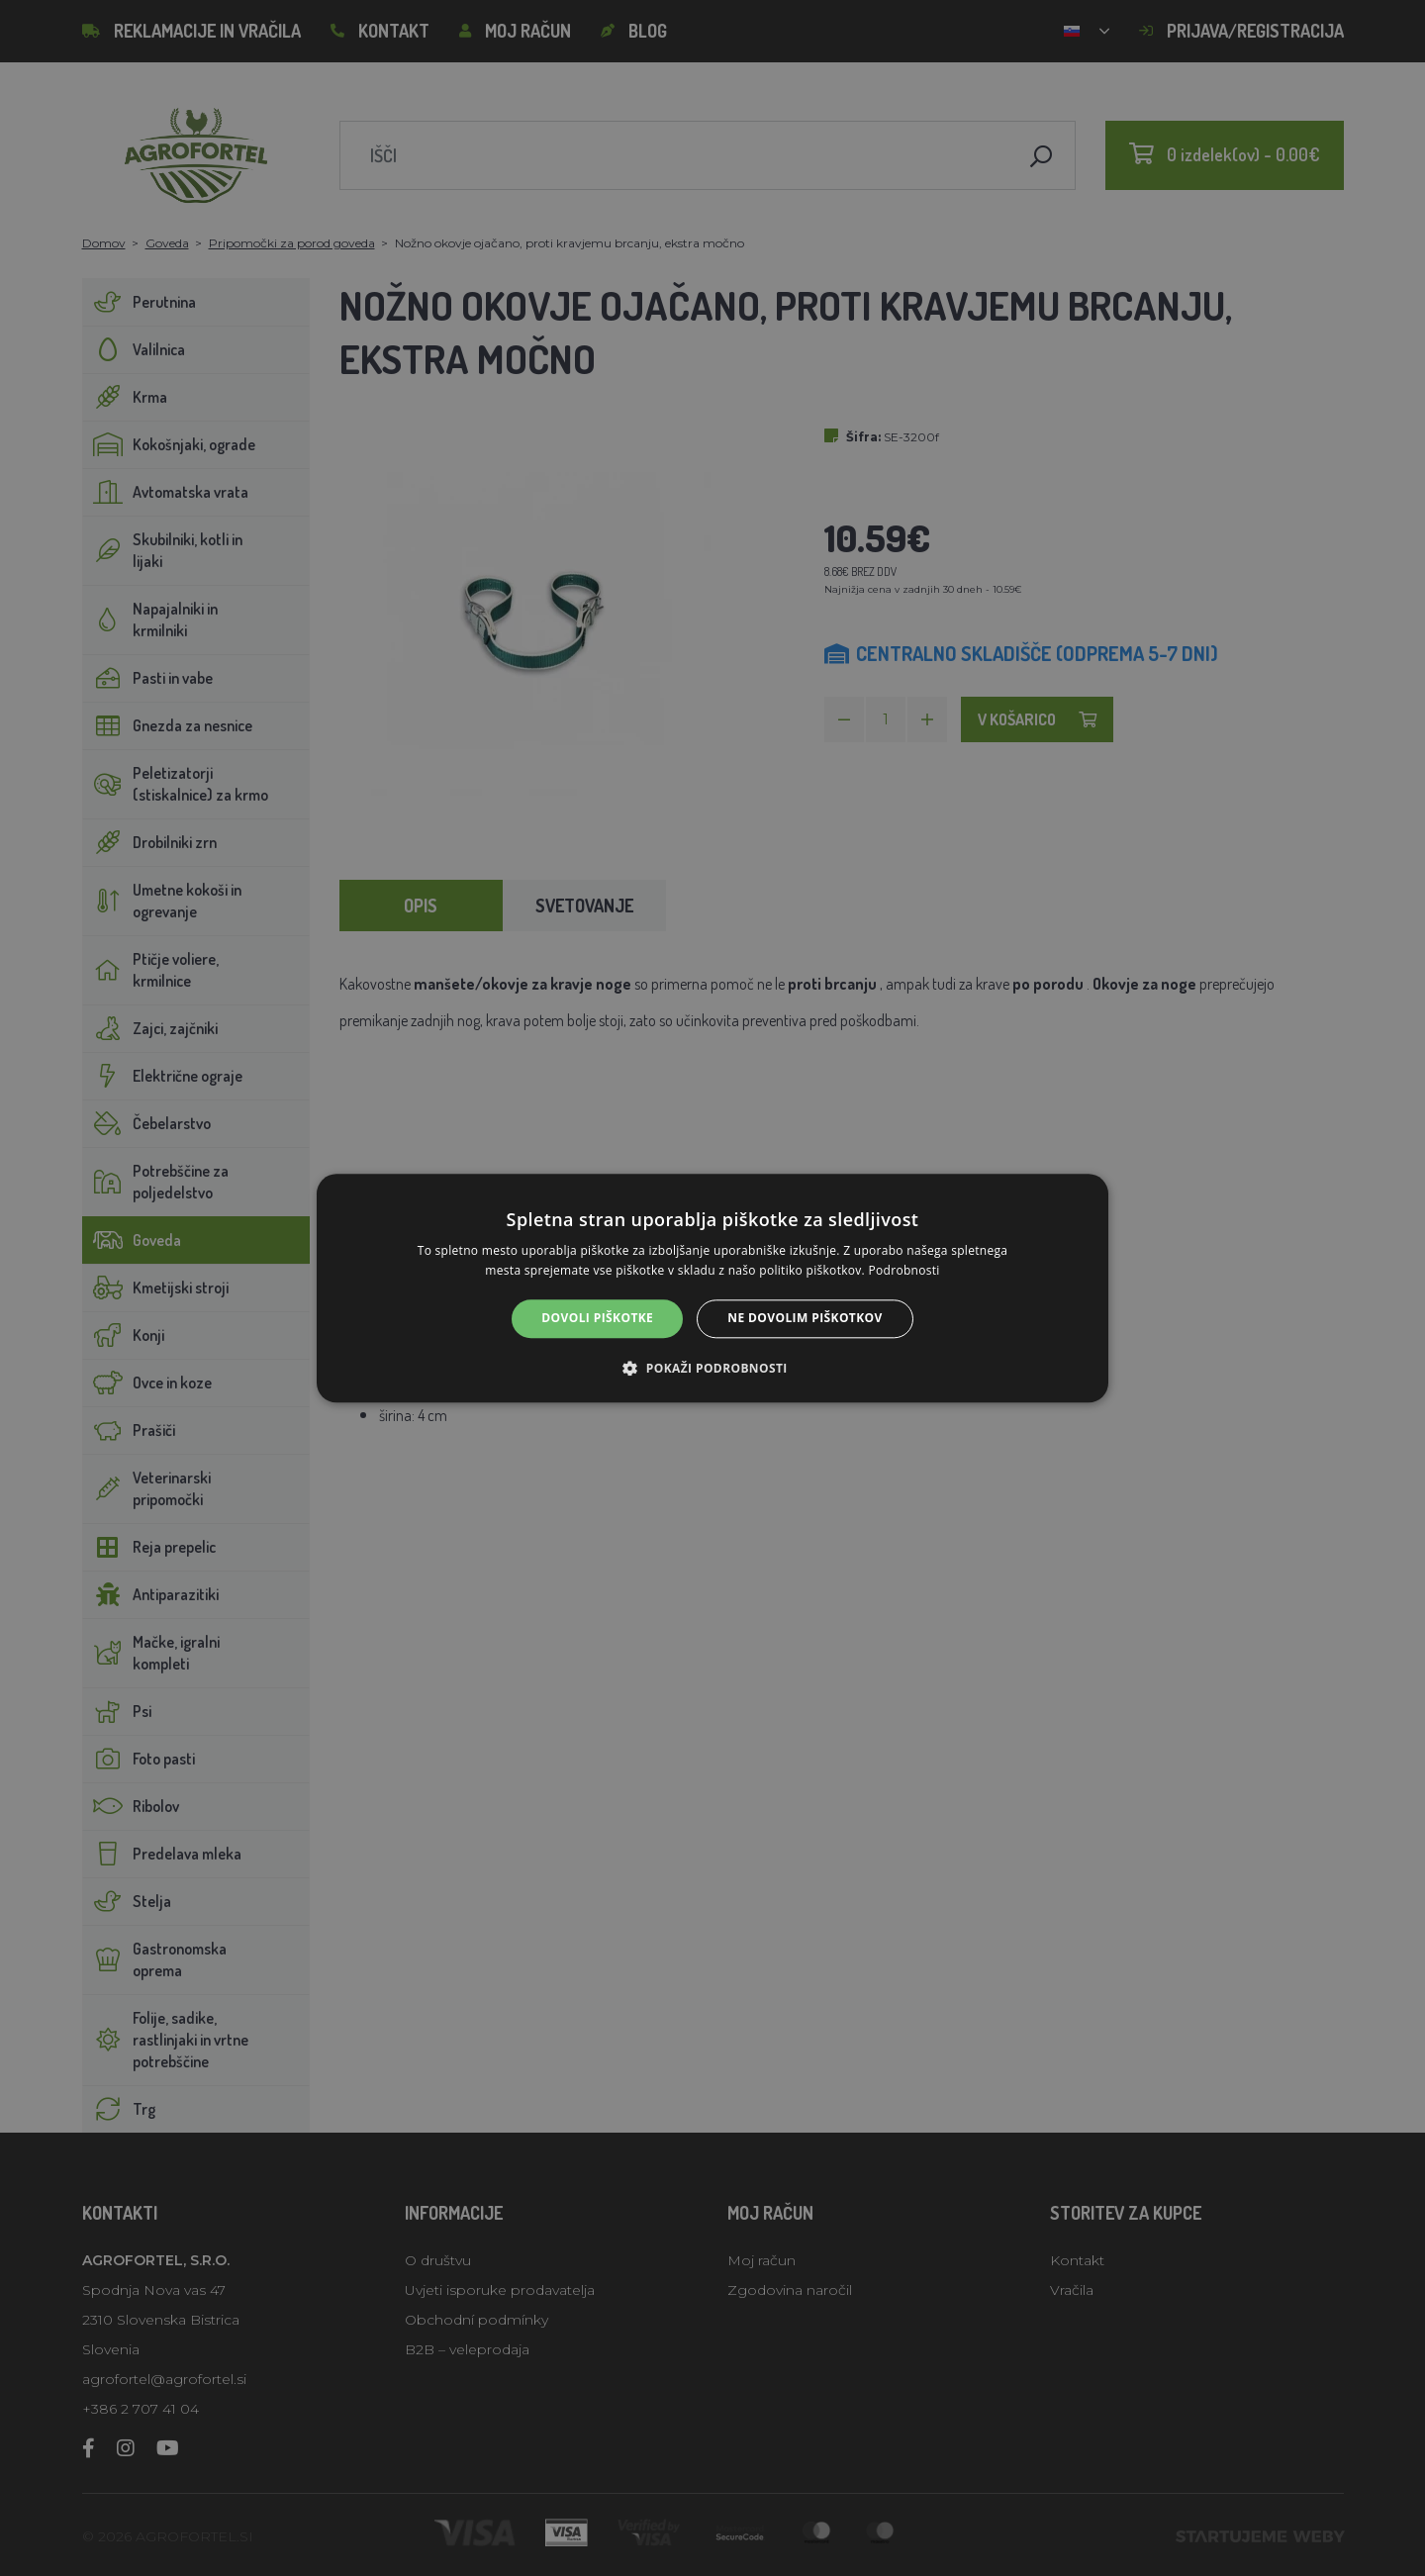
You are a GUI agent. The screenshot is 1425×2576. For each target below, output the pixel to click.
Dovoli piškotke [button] (597, 1318)
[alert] (712, 1288)
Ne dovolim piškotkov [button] (804, 1318)
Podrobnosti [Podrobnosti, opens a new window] (904, 1270)
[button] (712, 1368)
